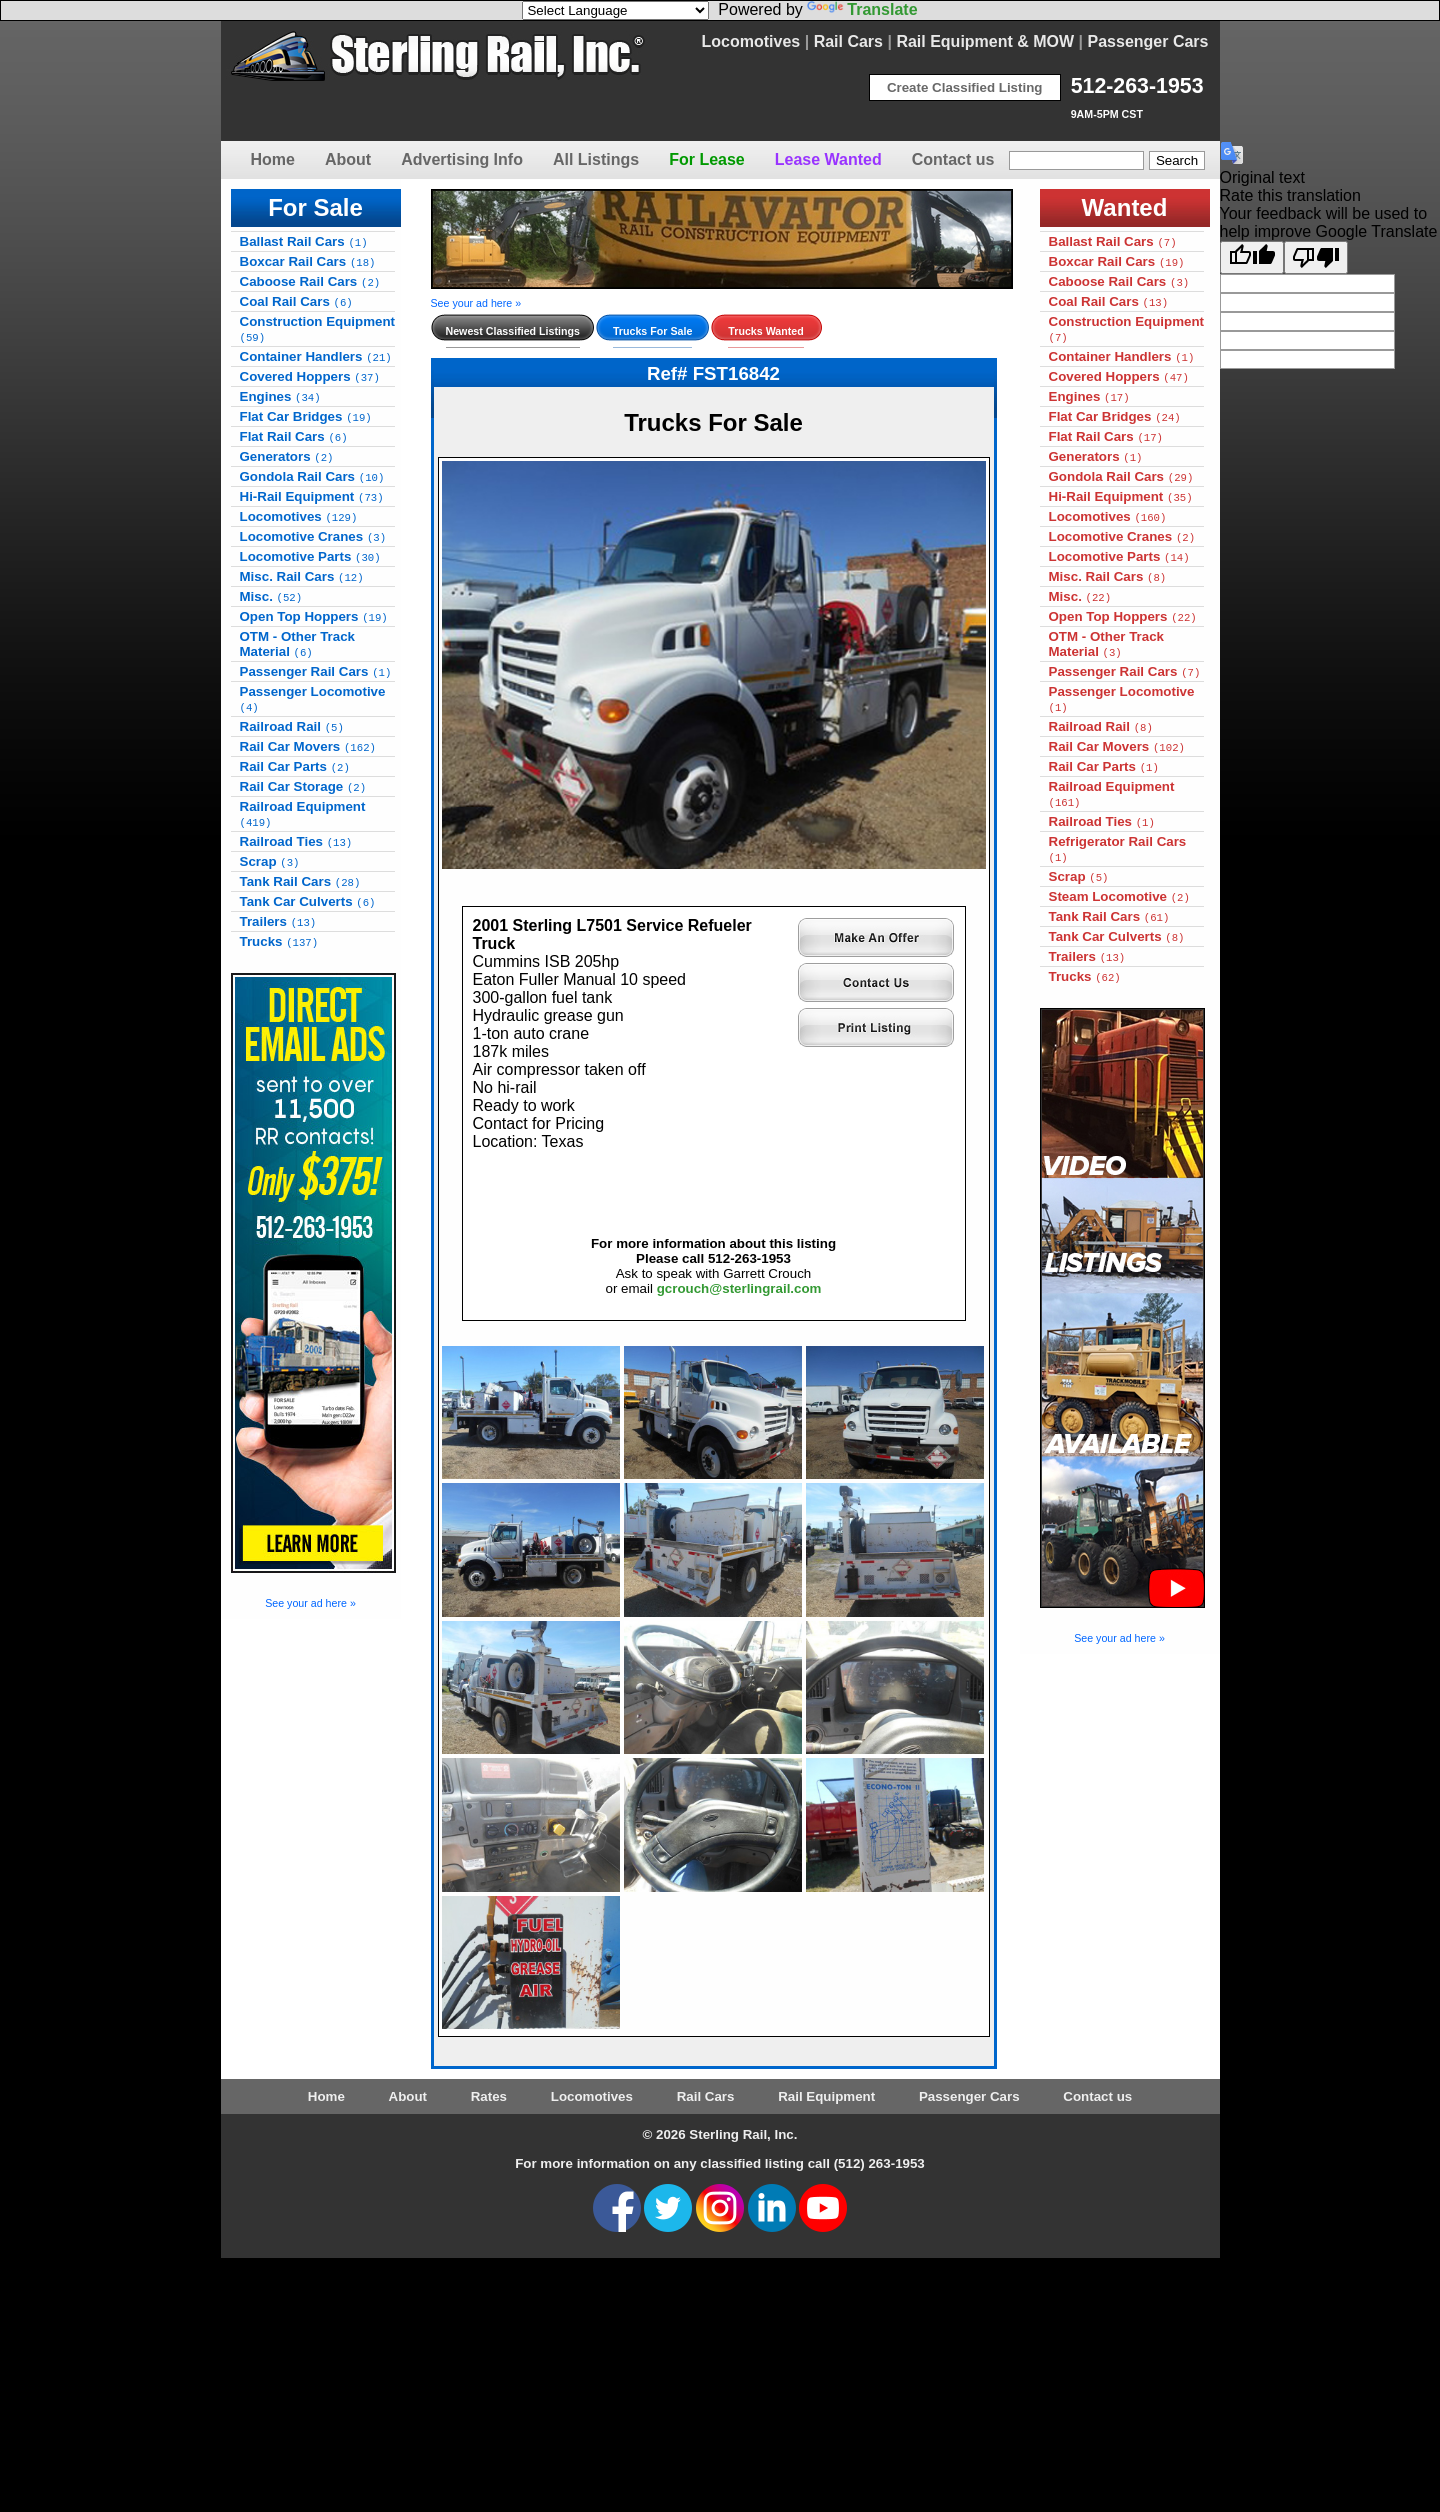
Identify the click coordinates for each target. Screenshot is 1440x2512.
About (348, 159)
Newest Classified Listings (513, 331)
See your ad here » (310, 1603)
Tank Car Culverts (308, 901)
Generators (287, 456)
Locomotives (751, 41)
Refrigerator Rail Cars (1118, 849)
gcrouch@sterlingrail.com (739, 1288)
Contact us (953, 159)
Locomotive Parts (310, 556)
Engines (280, 396)
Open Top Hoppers (314, 616)
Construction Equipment (318, 329)
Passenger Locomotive (313, 699)
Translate (862, 9)
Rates (489, 2096)
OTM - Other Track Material (298, 644)
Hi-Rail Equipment (312, 496)
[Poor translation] (1316, 257)
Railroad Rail (292, 726)
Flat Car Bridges (306, 416)
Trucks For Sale (652, 331)
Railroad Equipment (303, 814)
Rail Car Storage (303, 786)
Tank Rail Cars (300, 881)
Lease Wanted (828, 159)
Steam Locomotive (1119, 896)
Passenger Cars (1148, 41)
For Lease (707, 159)
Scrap (270, 861)
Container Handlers (316, 356)
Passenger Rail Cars (316, 671)
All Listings (596, 159)
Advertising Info (462, 159)
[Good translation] (1252, 257)
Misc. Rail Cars (302, 576)
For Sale (315, 207)
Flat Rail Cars (294, 436)
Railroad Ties (296, 841)
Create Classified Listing (965, 87)
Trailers (278, 921)
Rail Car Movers (308, 746)
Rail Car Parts (295, 766)
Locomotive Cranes (313, 536)
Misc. (271, 596)
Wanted (1125, 207)
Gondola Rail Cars (312, 476)
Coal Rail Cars (296, 301)
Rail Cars (848, 41)
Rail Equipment (826, 2096)
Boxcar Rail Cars (308, 261)
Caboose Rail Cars (310, 281)
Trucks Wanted (765, 331)
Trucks (279, 941)
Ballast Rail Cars (304, 241)
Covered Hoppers (310, 376)
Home (273, 159)
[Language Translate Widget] (615, 10)
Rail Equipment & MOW (985, 41)
